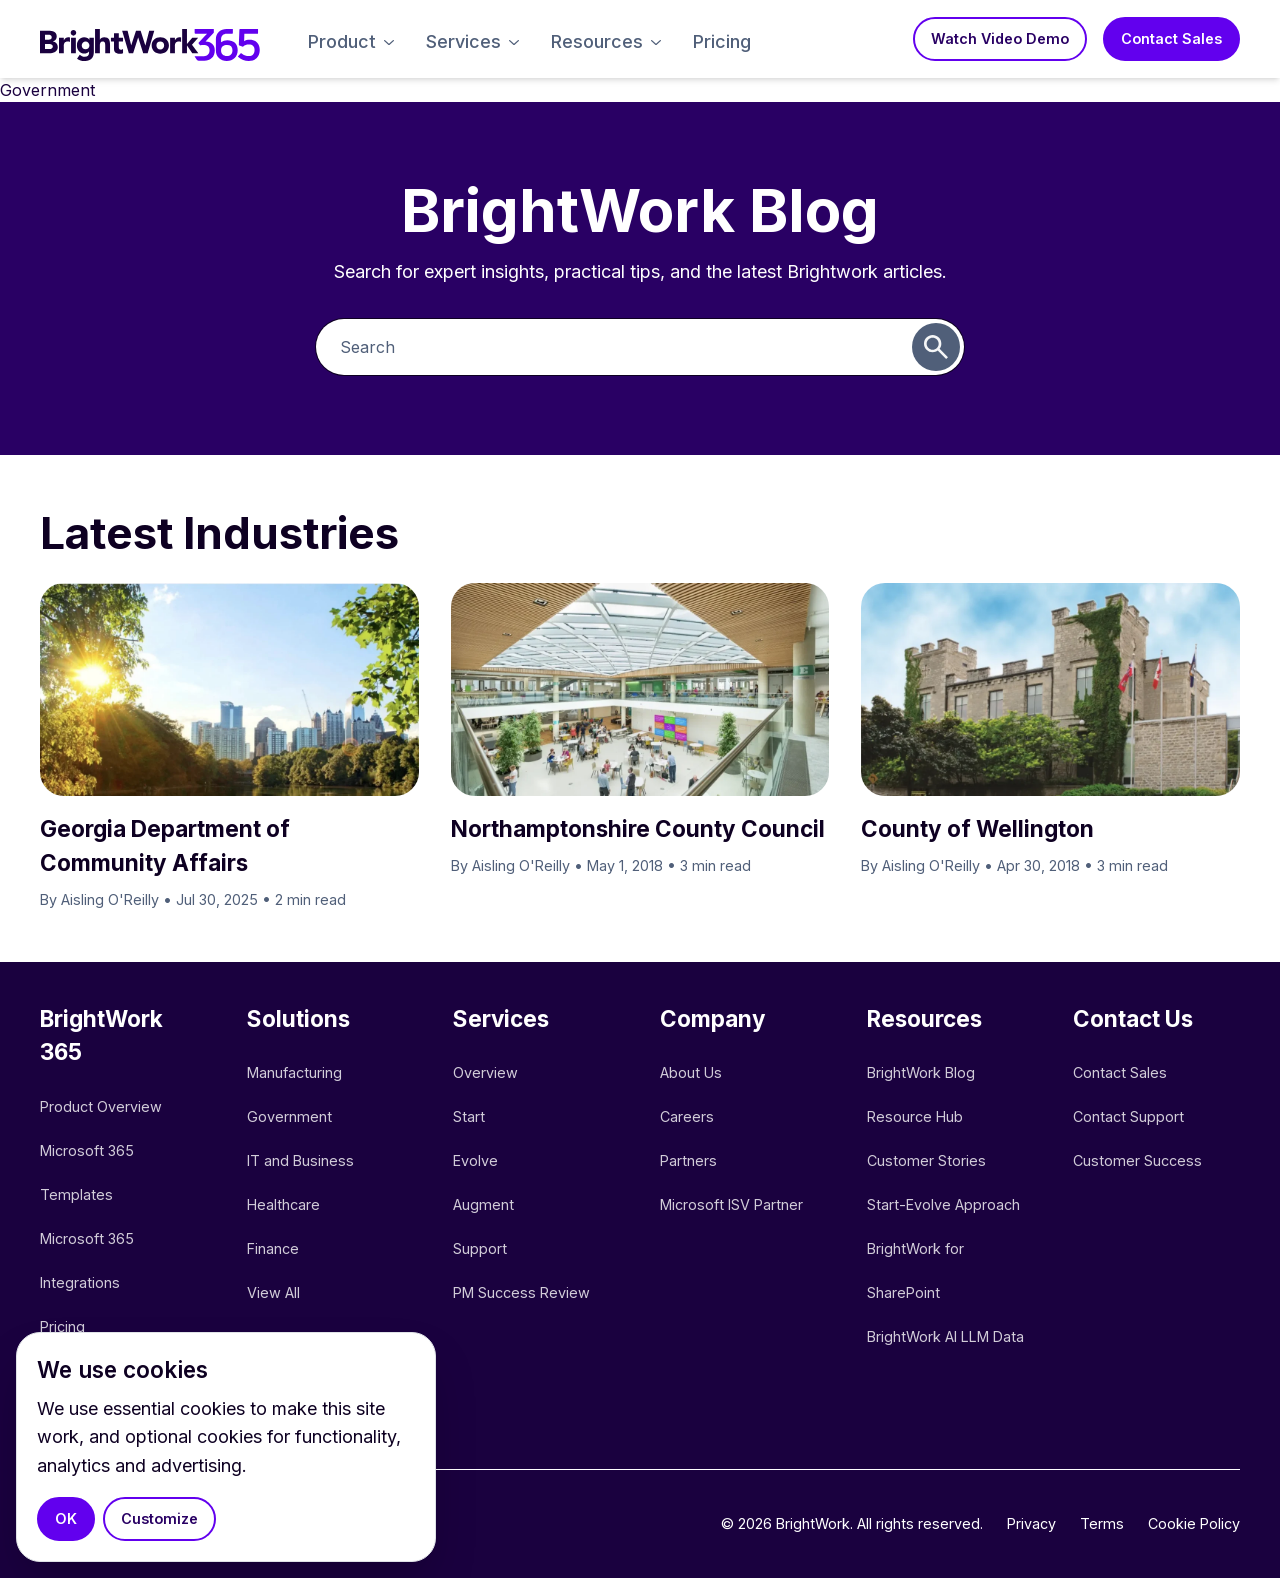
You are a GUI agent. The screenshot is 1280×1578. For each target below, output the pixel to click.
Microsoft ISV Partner (731, 1204)
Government (289, 1116)
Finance (273, 1248)
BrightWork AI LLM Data (945, 1336)
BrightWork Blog (921, 1072)
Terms (1102, 1523)
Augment (483, 1204)
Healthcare (283, 1204)
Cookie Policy (1194, 1523)
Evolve (475, 1160)
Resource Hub (915, 1116)
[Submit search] (936, 347)
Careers (687, 1116)
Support (480, 1248)
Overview (485, 1072)
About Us (691, 1072)
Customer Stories (926, 1160)
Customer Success (1137, 1160)
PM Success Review (521, 1292)
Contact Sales (1171, 38)
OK (66, 1518)
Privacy (1031, 1523)
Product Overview (101, 1106)
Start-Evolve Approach (945, 1204)
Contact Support (1128, 1116)
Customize (159, 1518)
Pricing (722, 41)
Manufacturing (294, 1072)
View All (273, 1292)
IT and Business (300, 1160)
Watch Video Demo (1000, 38)
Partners (688, 1160)
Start (469, 1116)
